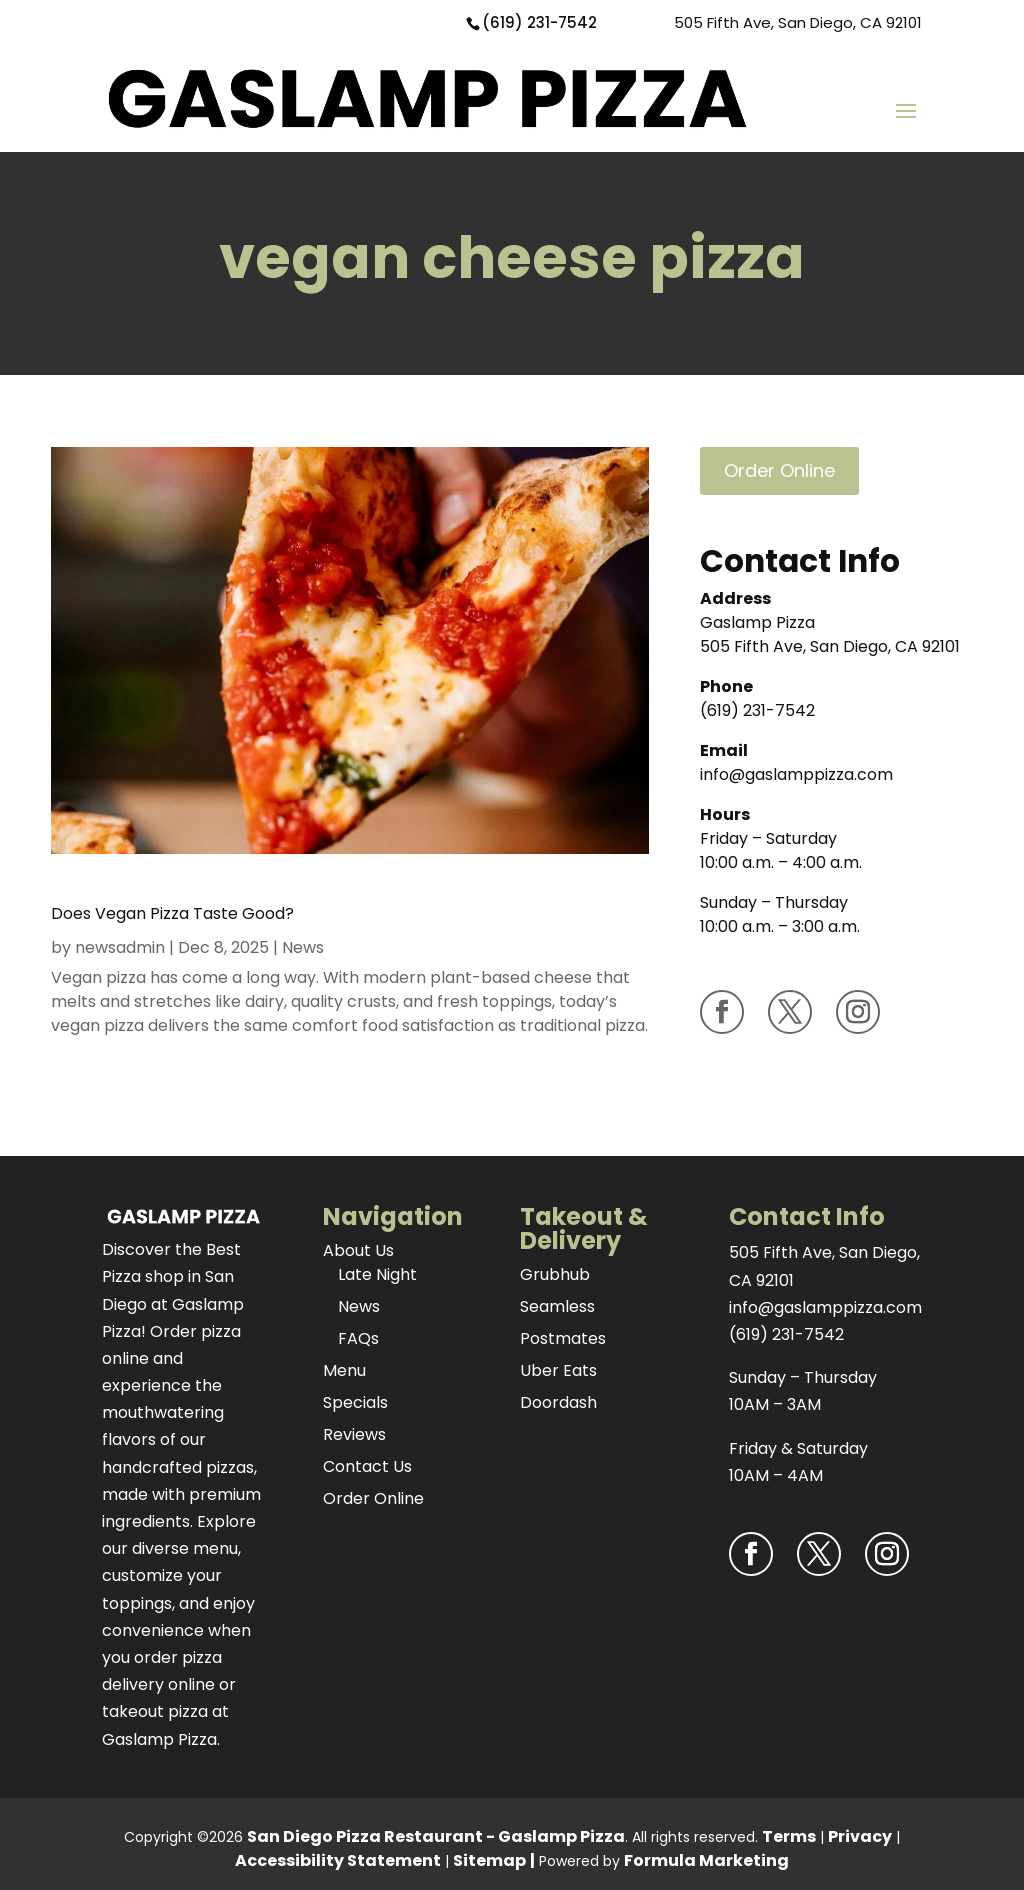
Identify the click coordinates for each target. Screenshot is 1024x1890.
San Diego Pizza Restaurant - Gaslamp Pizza (436, 1836)
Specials (355, 1402)
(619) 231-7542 (539, 22)
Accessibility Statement (338, 1860)
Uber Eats (558, 1370)
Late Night (377, 1274)
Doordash (558, 1402)
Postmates (563, 1338)
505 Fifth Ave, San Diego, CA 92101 (798, 22)
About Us (358, 1250)
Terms (789, 1836)
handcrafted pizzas (178, 1467)
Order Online (779, 470)
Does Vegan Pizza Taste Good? (172, 913)
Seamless (557, 1306)
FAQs (358, 1338)
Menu (344, 1370)
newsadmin (120, 947)
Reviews (354, 1434)
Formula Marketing (706, 1860)
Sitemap (489, 1860)
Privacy (860, 1836)
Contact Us (367, 1466)
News (303, 947)
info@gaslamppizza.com (796, 774)
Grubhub (555, 1274)
